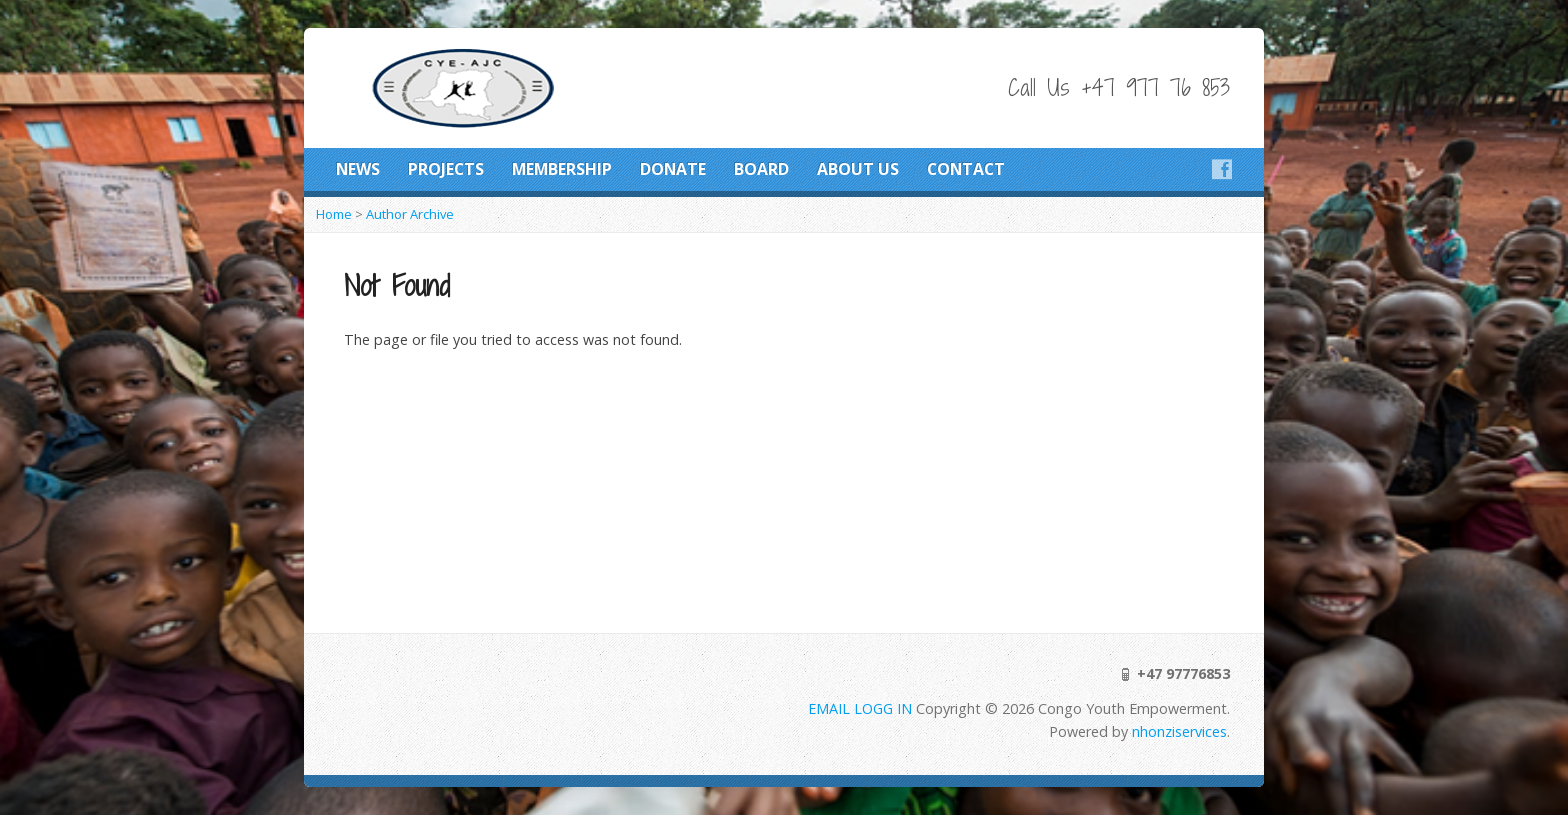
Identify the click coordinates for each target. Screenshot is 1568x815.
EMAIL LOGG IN (862, 708)
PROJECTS (446, 169)
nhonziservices (1179, 731)
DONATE (673, 169)
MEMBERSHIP (562, 169)
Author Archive (410, 214)
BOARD (761, 169)
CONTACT (966, 169)
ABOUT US (858, 169)
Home (334, 214)
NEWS (358, 169)
